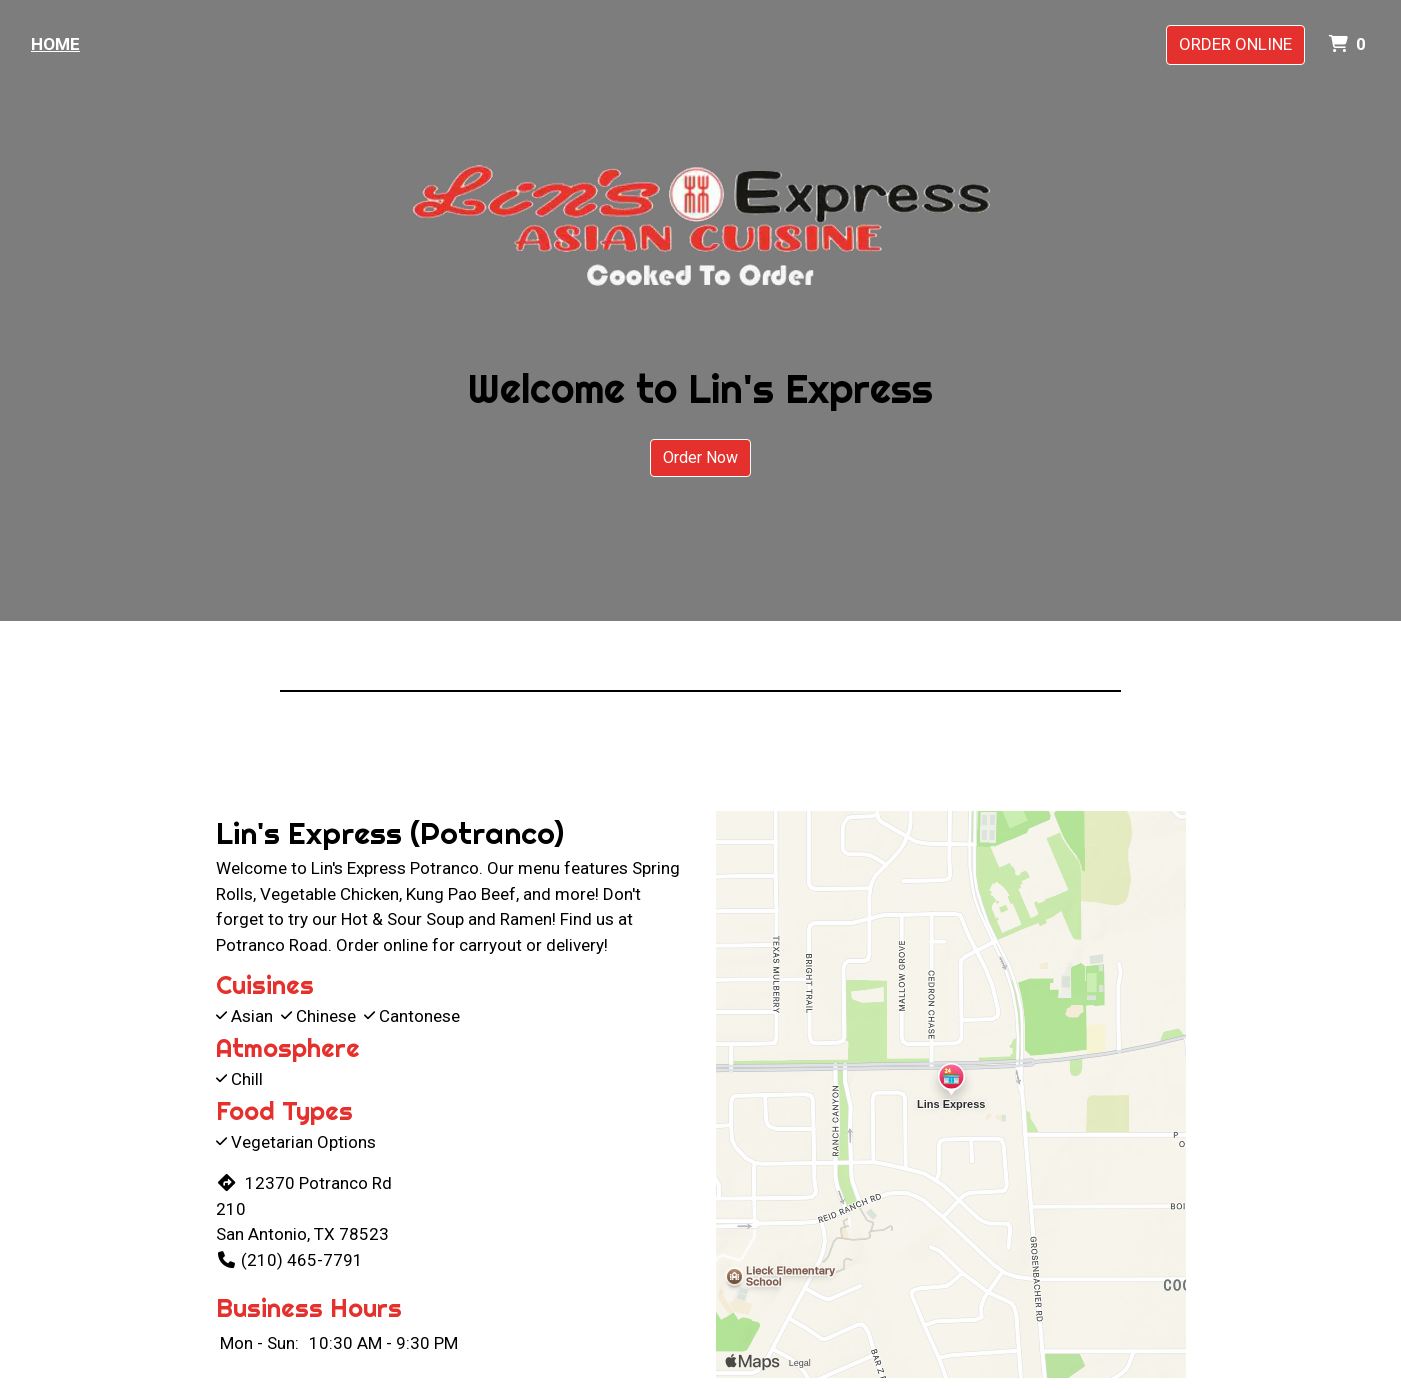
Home (55, 44)
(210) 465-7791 (289, 1260)
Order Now (700, 457)
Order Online (1235, 44)
